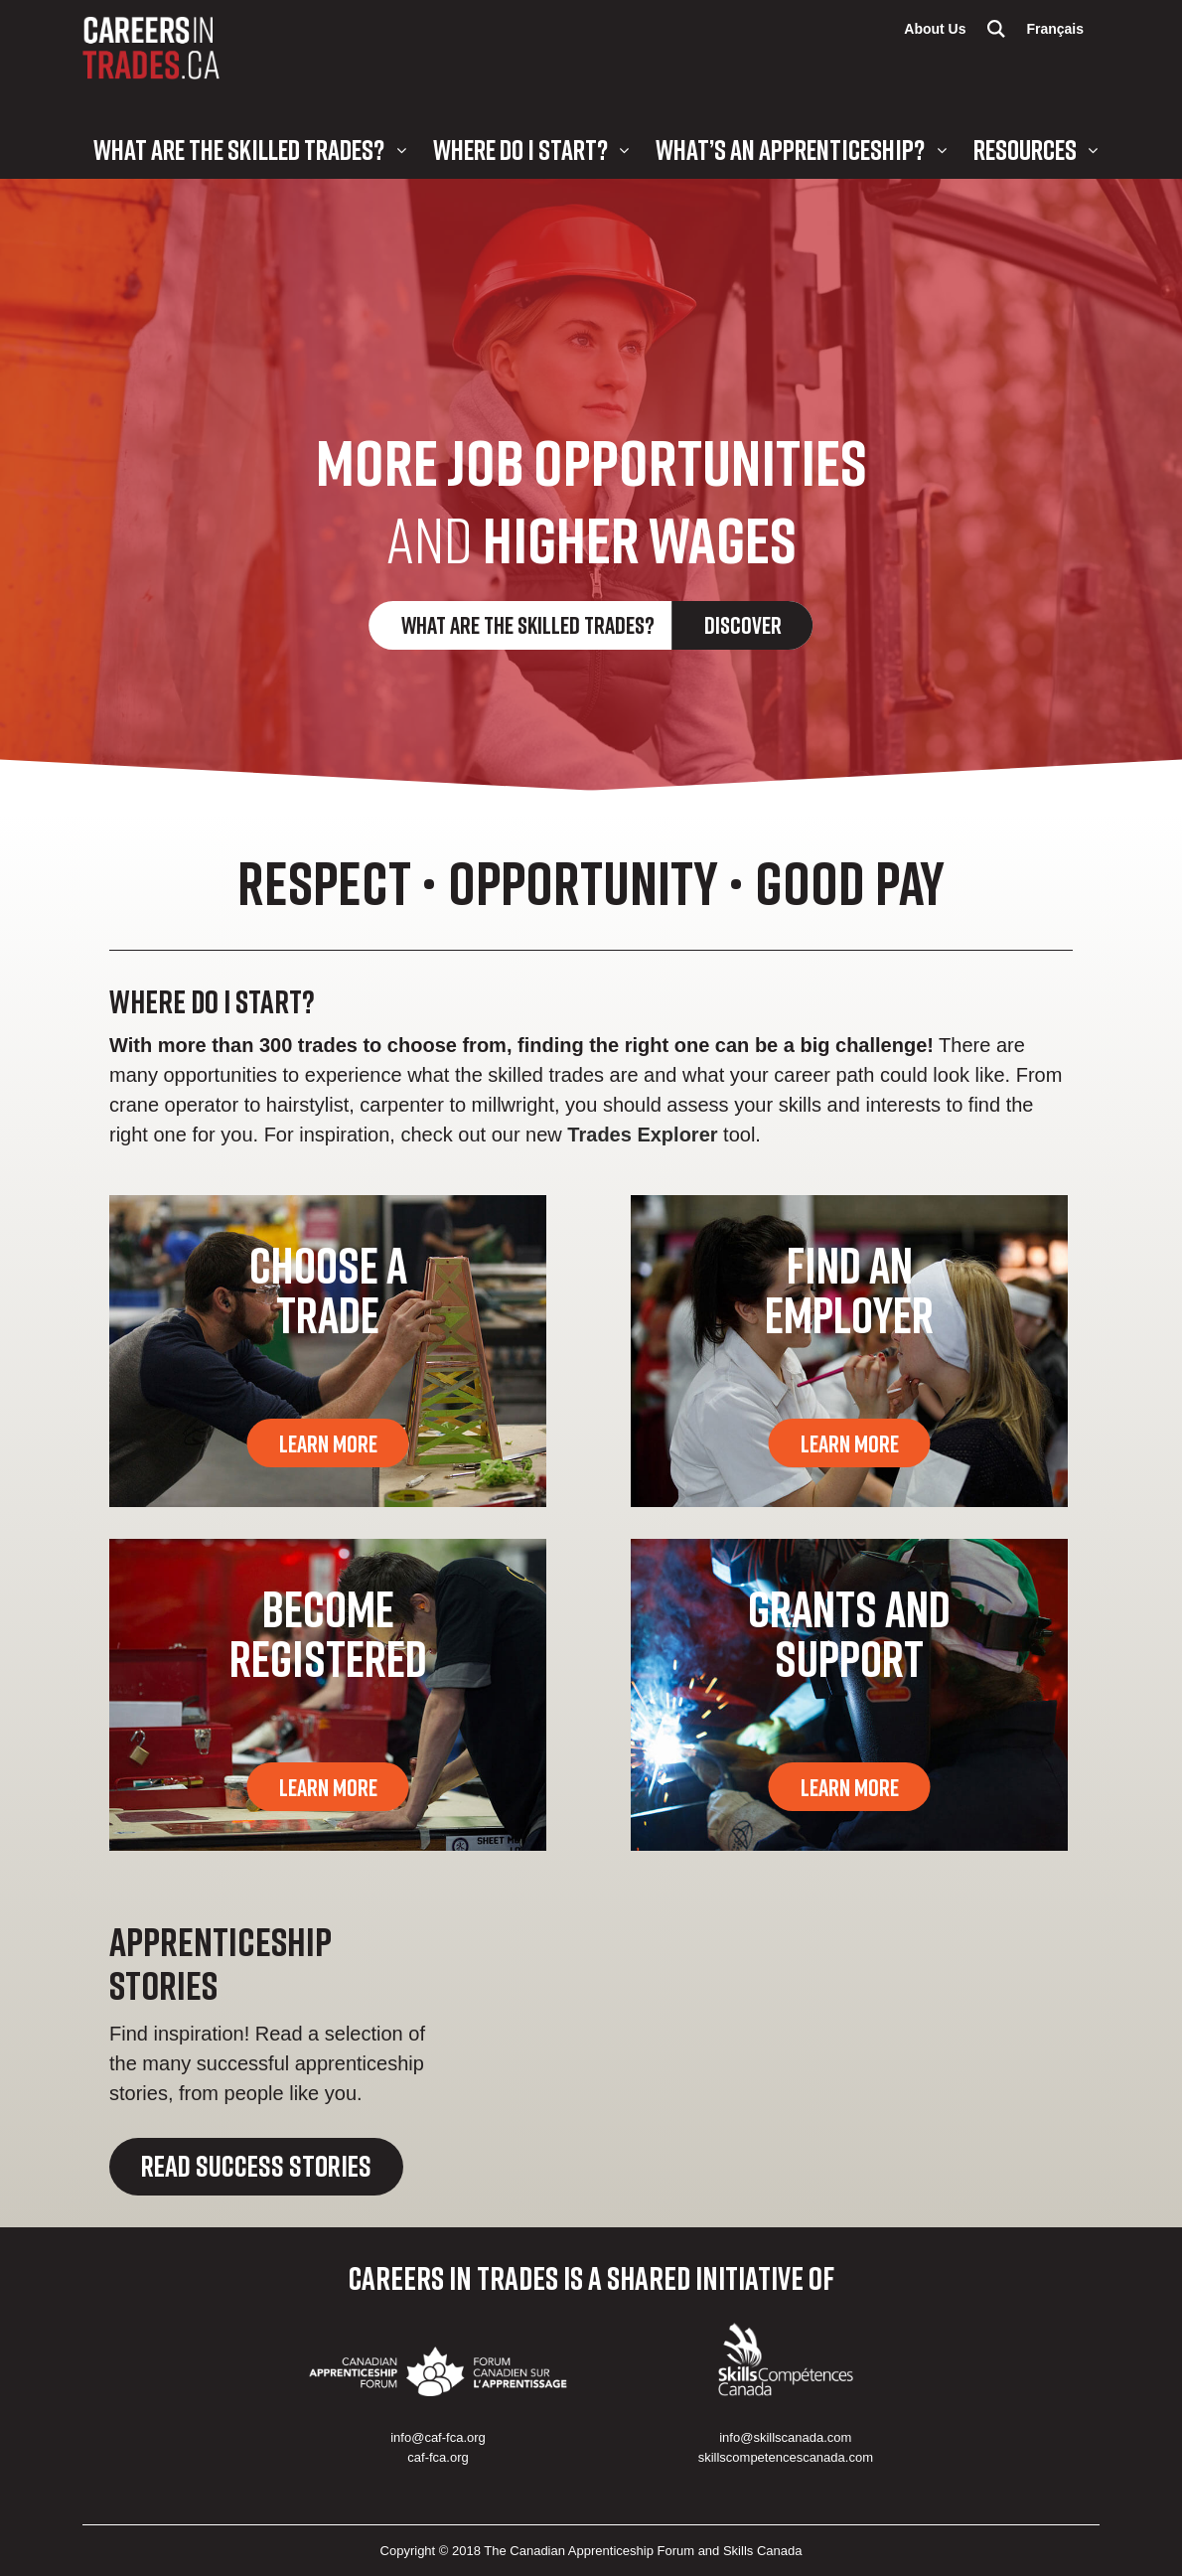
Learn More (328, 1443)
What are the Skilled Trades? (238, 149)
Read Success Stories (256, 2166)
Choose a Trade (328, 1289)
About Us (934, 29)
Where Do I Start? (520, 149)
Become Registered (328, 1633)
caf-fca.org (437, 2457)
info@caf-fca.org (438, 2437)
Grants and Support (849, 1633)
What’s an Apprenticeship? (790, 149)
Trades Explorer (642, 1134)
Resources (1025, 149)
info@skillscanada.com (785, 2437)
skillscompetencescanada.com (785, 2457)
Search (996, 29)
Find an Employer (849, 1289)
